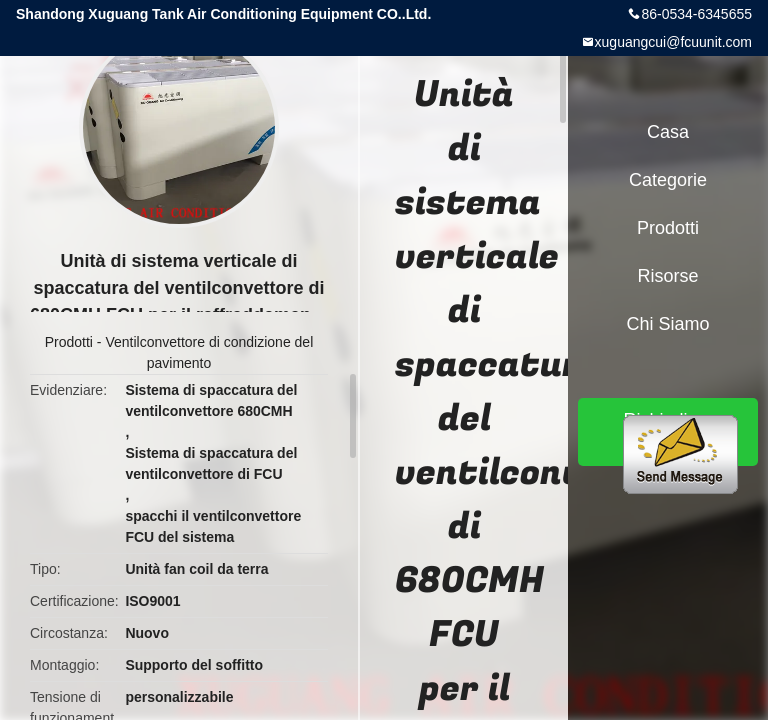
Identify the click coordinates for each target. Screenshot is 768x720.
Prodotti (69, 342)
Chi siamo (667, 324)
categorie (668, 180)
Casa (668, 132)
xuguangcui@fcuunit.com (673, 42)
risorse (667, 276)
